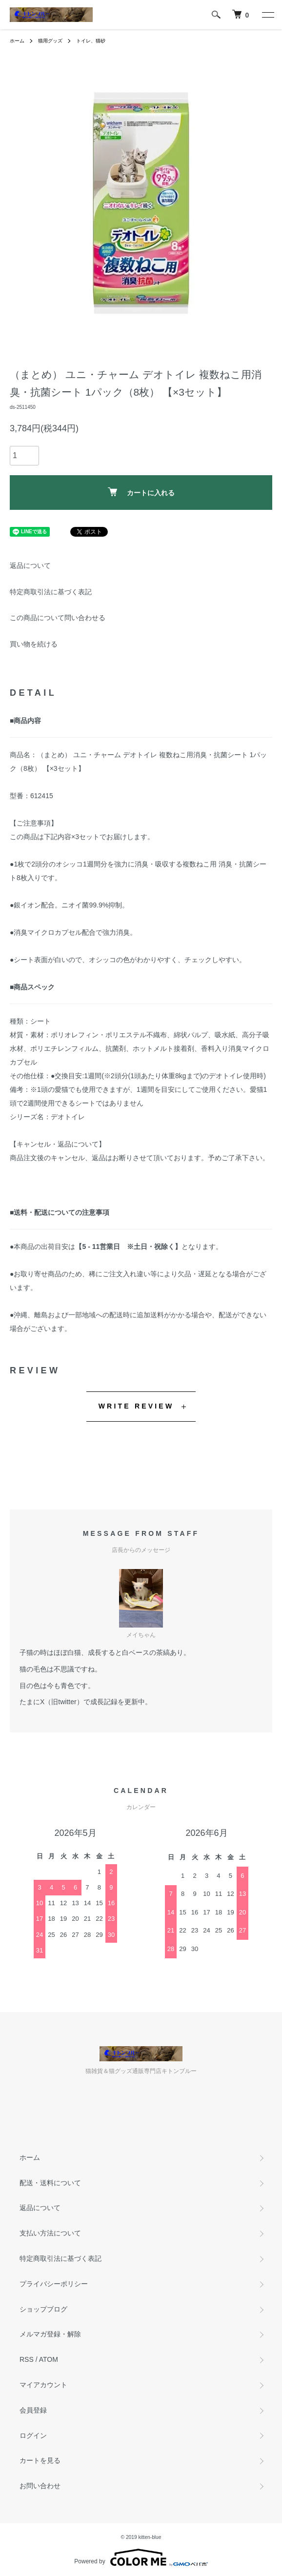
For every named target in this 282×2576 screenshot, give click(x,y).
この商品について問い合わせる (57, 618)
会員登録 (33, 2410)
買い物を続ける (34, 644)
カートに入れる (141, 492)
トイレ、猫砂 (90, 40)
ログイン (33, 2435)
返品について (30, 565)
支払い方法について (50, 2233)
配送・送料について (50, 2183)
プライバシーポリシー (54, 2284)
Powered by (140, 2557)
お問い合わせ (40, 2486)
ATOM (48, 2359)
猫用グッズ (50, 40)
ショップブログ (43, 2309)
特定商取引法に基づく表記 (51, 592)
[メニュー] (267, 14)
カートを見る (40, 2460)
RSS (27, 2359)
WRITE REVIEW (136, 1406)
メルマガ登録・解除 (50, 2334)
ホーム (17, 40)
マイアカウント (43, 2385)
